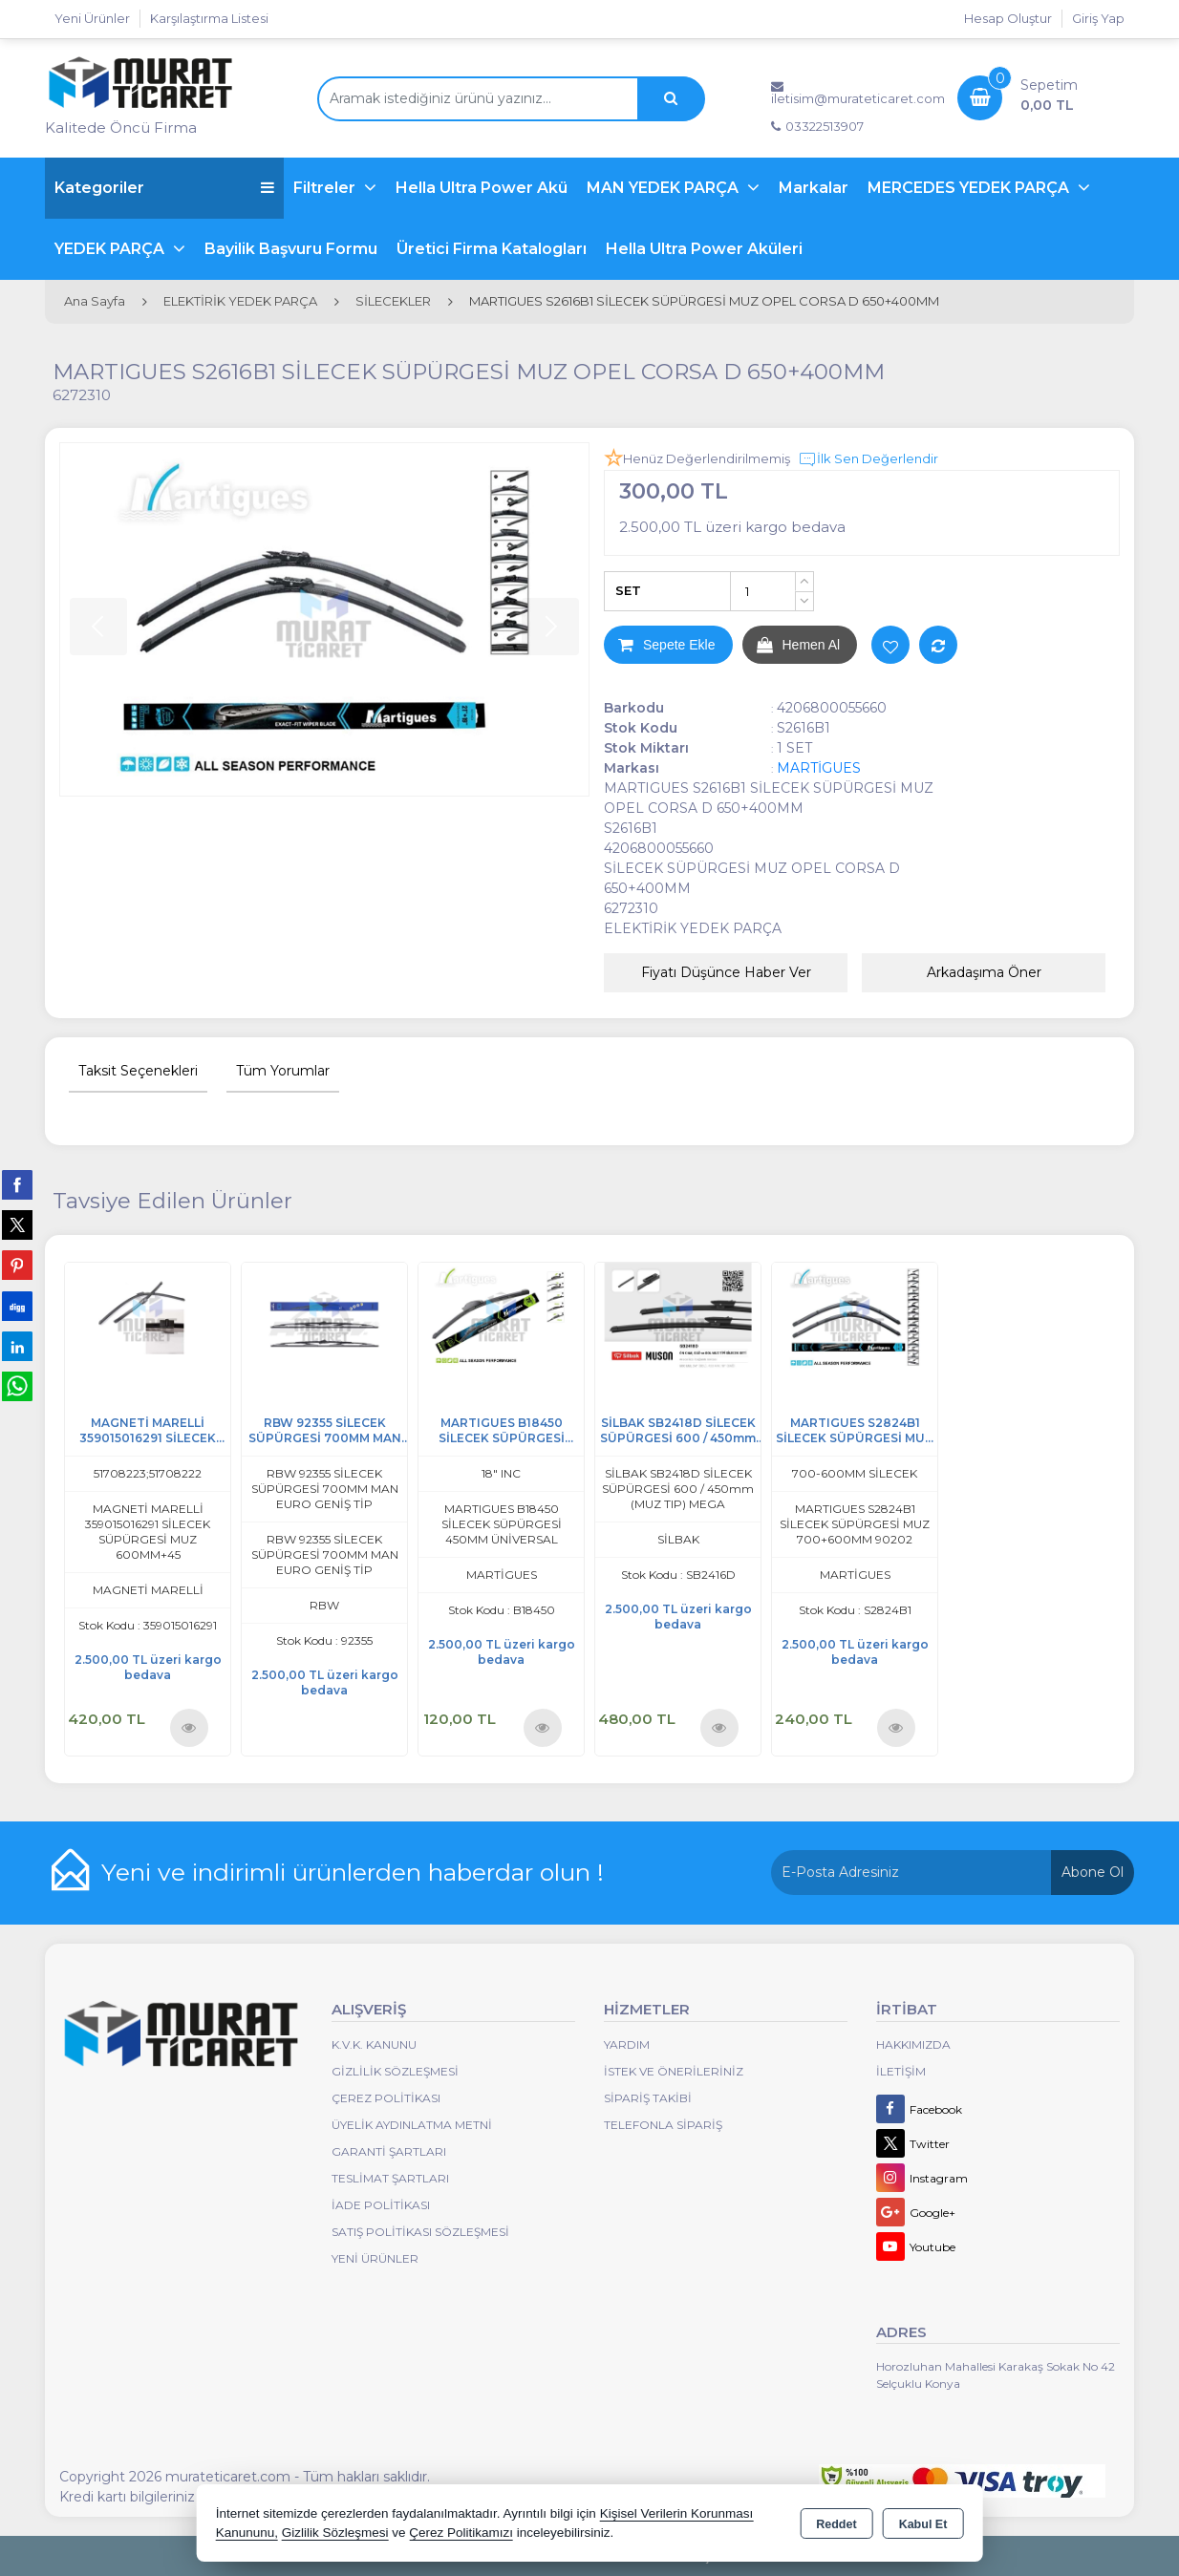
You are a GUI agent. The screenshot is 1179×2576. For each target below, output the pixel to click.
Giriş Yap (1098, 18)
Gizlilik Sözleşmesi (395, 2071)
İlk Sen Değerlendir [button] (868, 459)
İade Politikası (381, 2205)
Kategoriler (164, 188)
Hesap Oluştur (1008, 18)
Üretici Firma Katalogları (492, 249)
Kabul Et (923, 2524)
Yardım (627, 2044)
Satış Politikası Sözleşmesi (420, 2232)
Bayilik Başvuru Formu (290, 249)
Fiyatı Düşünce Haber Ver (726, 972)
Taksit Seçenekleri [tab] (138, 1070)
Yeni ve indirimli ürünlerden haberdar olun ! (352, 1872)
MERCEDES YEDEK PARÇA (970, 188)
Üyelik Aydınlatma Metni (412, 2125)
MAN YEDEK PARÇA (664, 188)
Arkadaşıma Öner (984, 972)
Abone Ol (1092, 1872)
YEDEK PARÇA (111, 249)
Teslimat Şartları (390, 2178)
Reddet (836, 2524)
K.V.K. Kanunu (374, 2044)
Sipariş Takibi (648, 2098)
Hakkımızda (913, 2044)
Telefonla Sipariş (663, 2125)
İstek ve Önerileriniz (673, 2071)
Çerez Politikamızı (461, 2532)
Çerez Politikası (386, 2098)
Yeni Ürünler (375, 2258)
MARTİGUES (819, 768)
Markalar (813, 188)
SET (628, 590)
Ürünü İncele (188, 1727)
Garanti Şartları (389, 2151)
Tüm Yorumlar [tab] (283, 1070)
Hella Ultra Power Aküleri (704, 249)
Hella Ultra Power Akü (482, 188)
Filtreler (326, 188)
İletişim (901, 2071)
